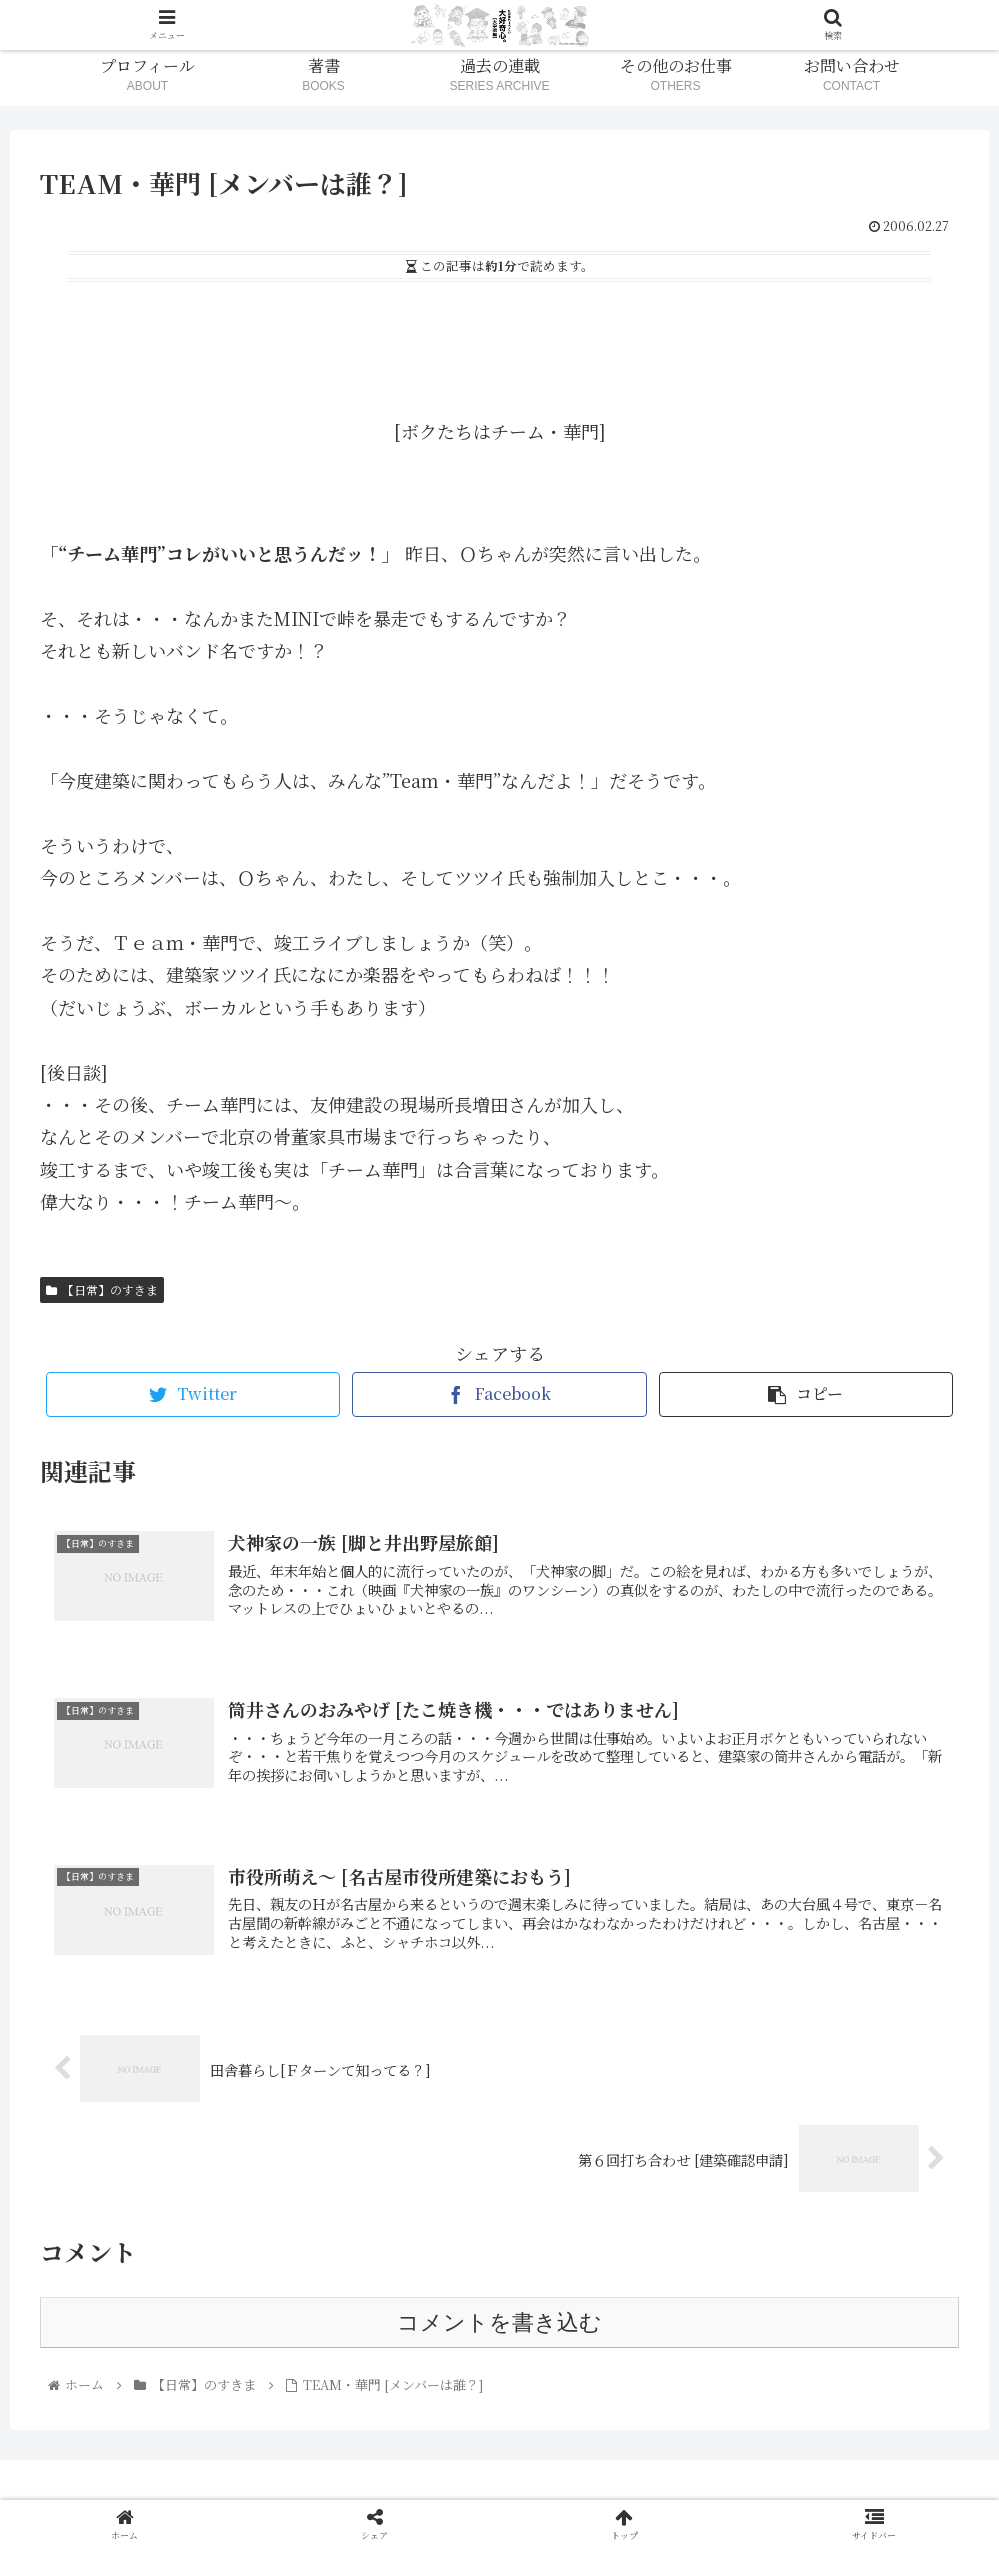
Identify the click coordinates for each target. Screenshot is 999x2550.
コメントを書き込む (499, 2322)
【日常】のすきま (102, 1289)
